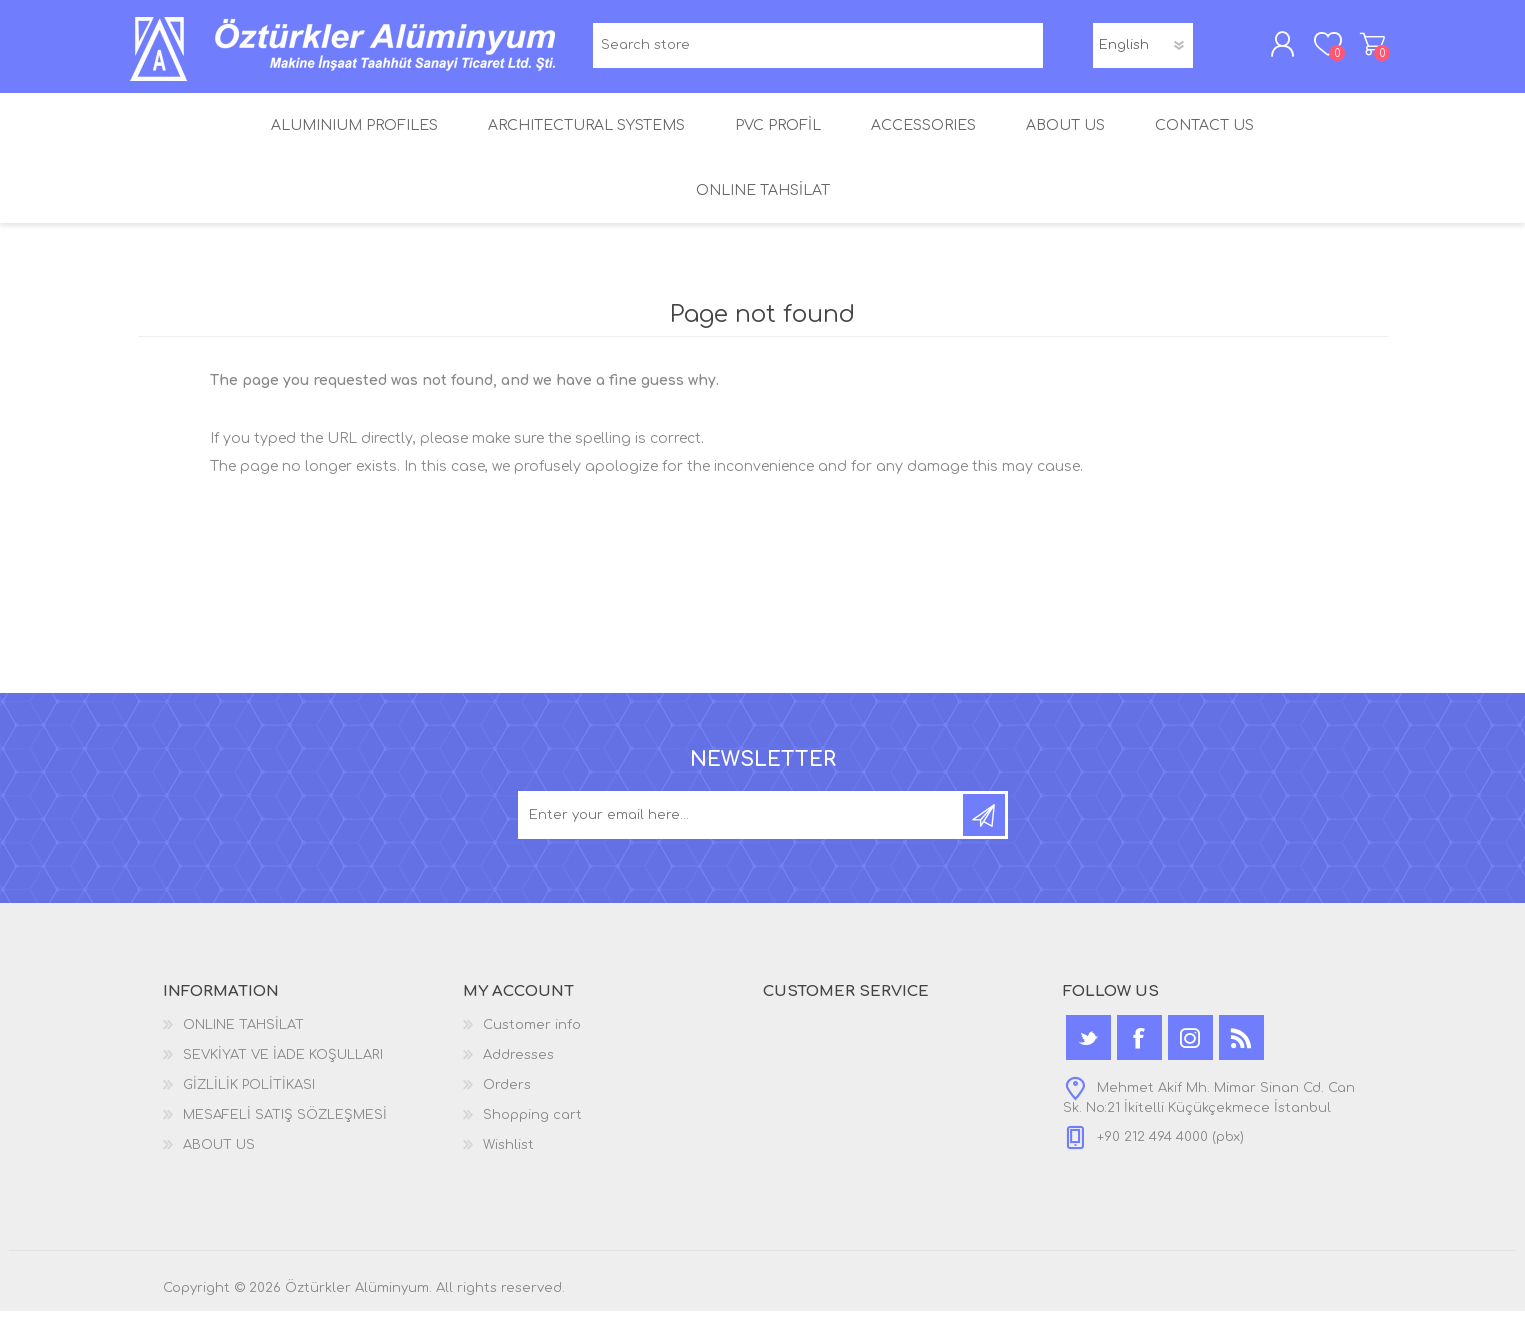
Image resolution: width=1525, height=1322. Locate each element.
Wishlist (508, 1156)
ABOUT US (219, 1156)
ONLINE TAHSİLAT (243, 1036)
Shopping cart (1365, 49)
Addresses (518, 1066)
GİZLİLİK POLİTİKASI (249, 1096)
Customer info (532, 1036)
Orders (507, 1096)
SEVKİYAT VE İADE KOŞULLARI (283, 1066)
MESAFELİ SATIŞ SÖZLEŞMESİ (285, 1126)
